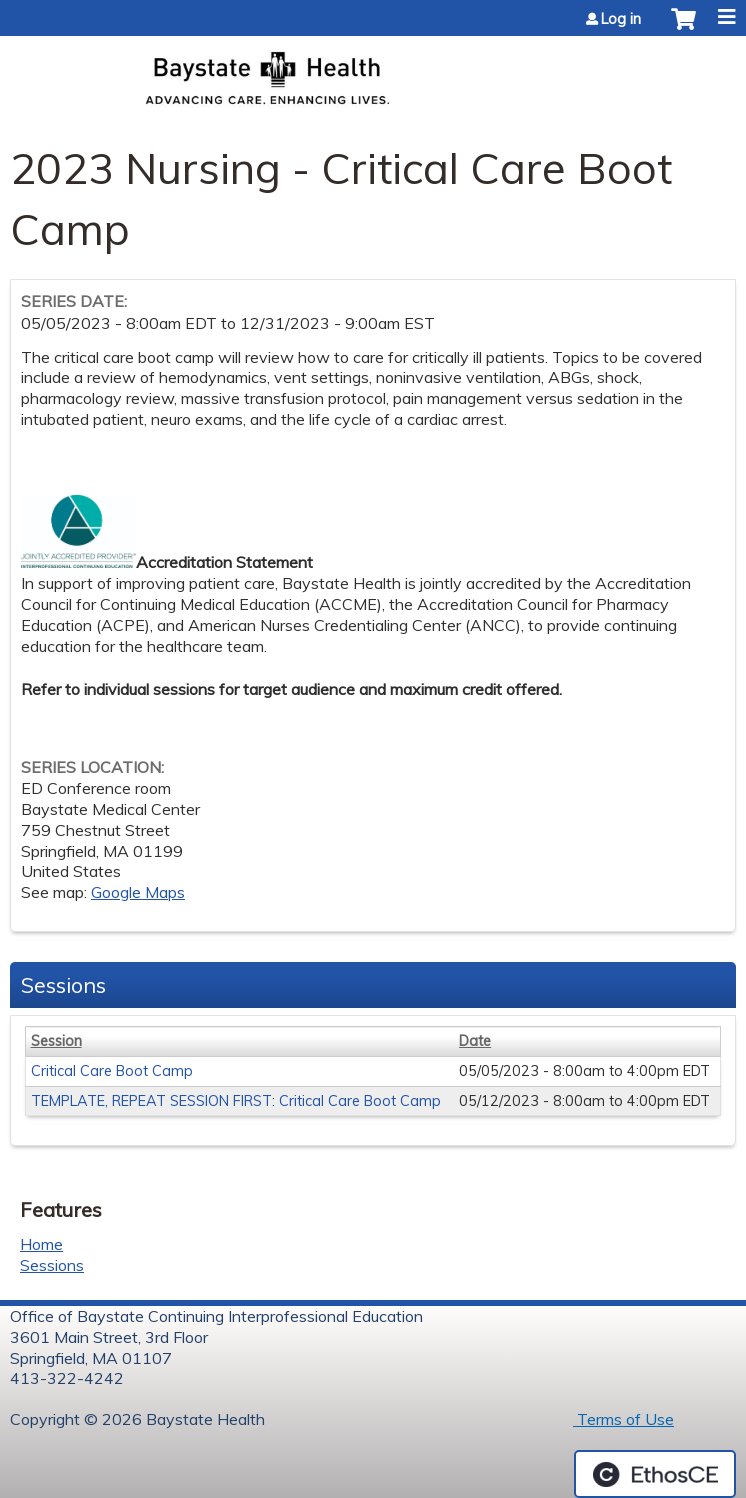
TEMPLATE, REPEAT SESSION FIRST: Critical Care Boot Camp (236, 1101)
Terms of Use (623, 1419)
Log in (621, 19)
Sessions (52, 1265)
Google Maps (138, 892)
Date (475, 1041)
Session (56, 1041)
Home (41, 1244)
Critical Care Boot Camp (112, 1071)
